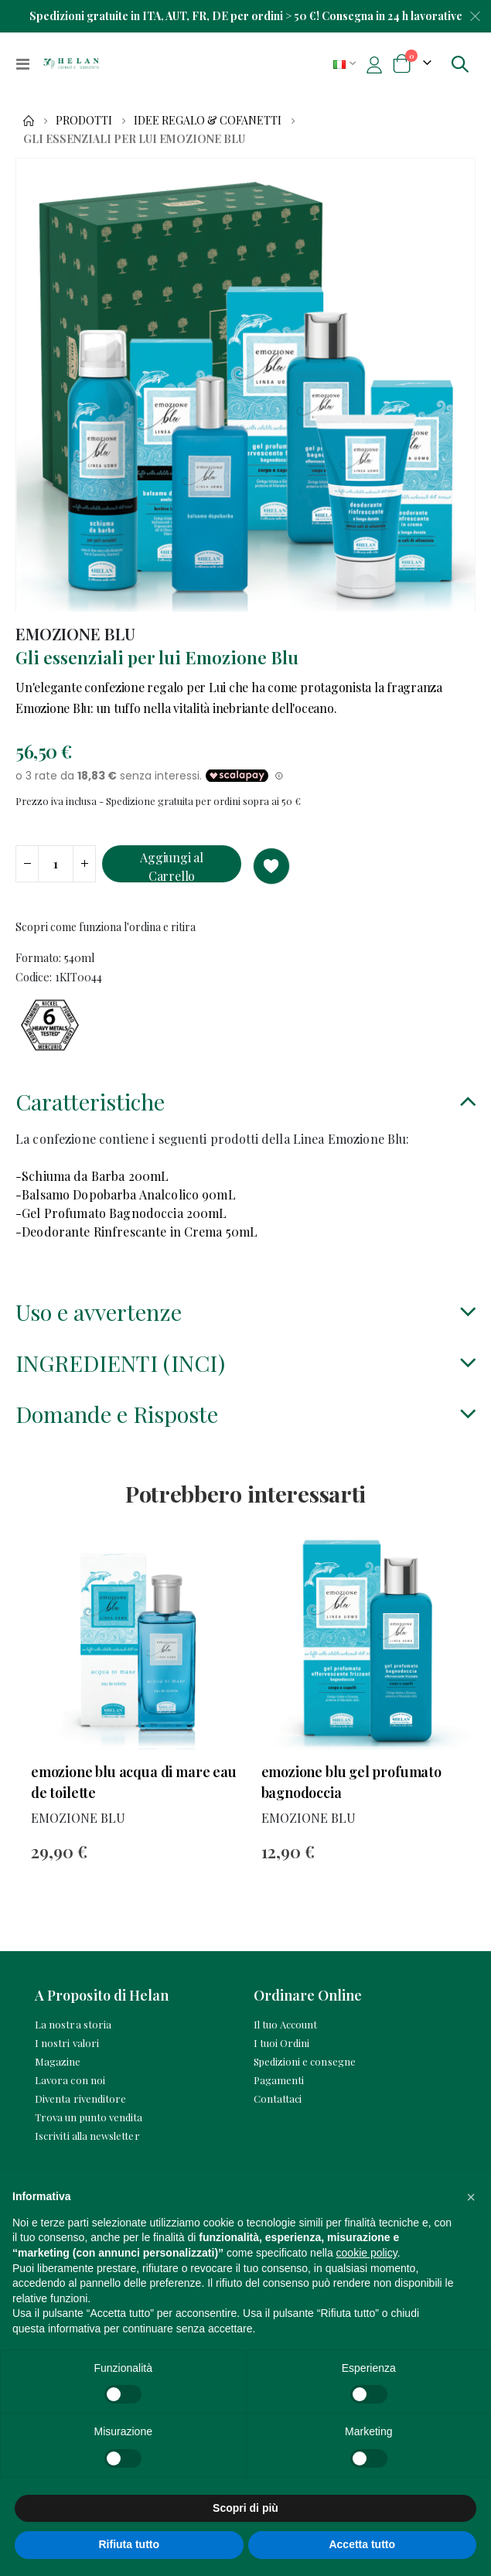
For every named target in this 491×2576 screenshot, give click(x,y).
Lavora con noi (70, 2079)
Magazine (58, 2061)
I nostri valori (67, 2042)
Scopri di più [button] (245, 2508)
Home (28, 120)
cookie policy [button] (366, 2253)
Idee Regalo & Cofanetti (207, 120)
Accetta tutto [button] (362, 2544)
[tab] (245, 1104)
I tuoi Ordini (282, 2042)
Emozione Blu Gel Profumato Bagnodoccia (351, 1782)
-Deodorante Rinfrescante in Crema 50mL (136, 1231)
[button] (471, 2197)
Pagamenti (279, 2079)
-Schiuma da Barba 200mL (92, 1176)
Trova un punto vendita (88, 2117)
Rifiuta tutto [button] (128, 2544)
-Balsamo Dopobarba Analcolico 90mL (125, 1194)
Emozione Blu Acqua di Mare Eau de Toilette (134, 1782)
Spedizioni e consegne (305, 2061)
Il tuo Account (286, 2024)
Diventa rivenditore (80, 2098)
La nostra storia (73, 2024)
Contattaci (278, 2098)
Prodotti (84, 120)
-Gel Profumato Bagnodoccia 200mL (121, 1213)
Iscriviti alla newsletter (87, 2135)
